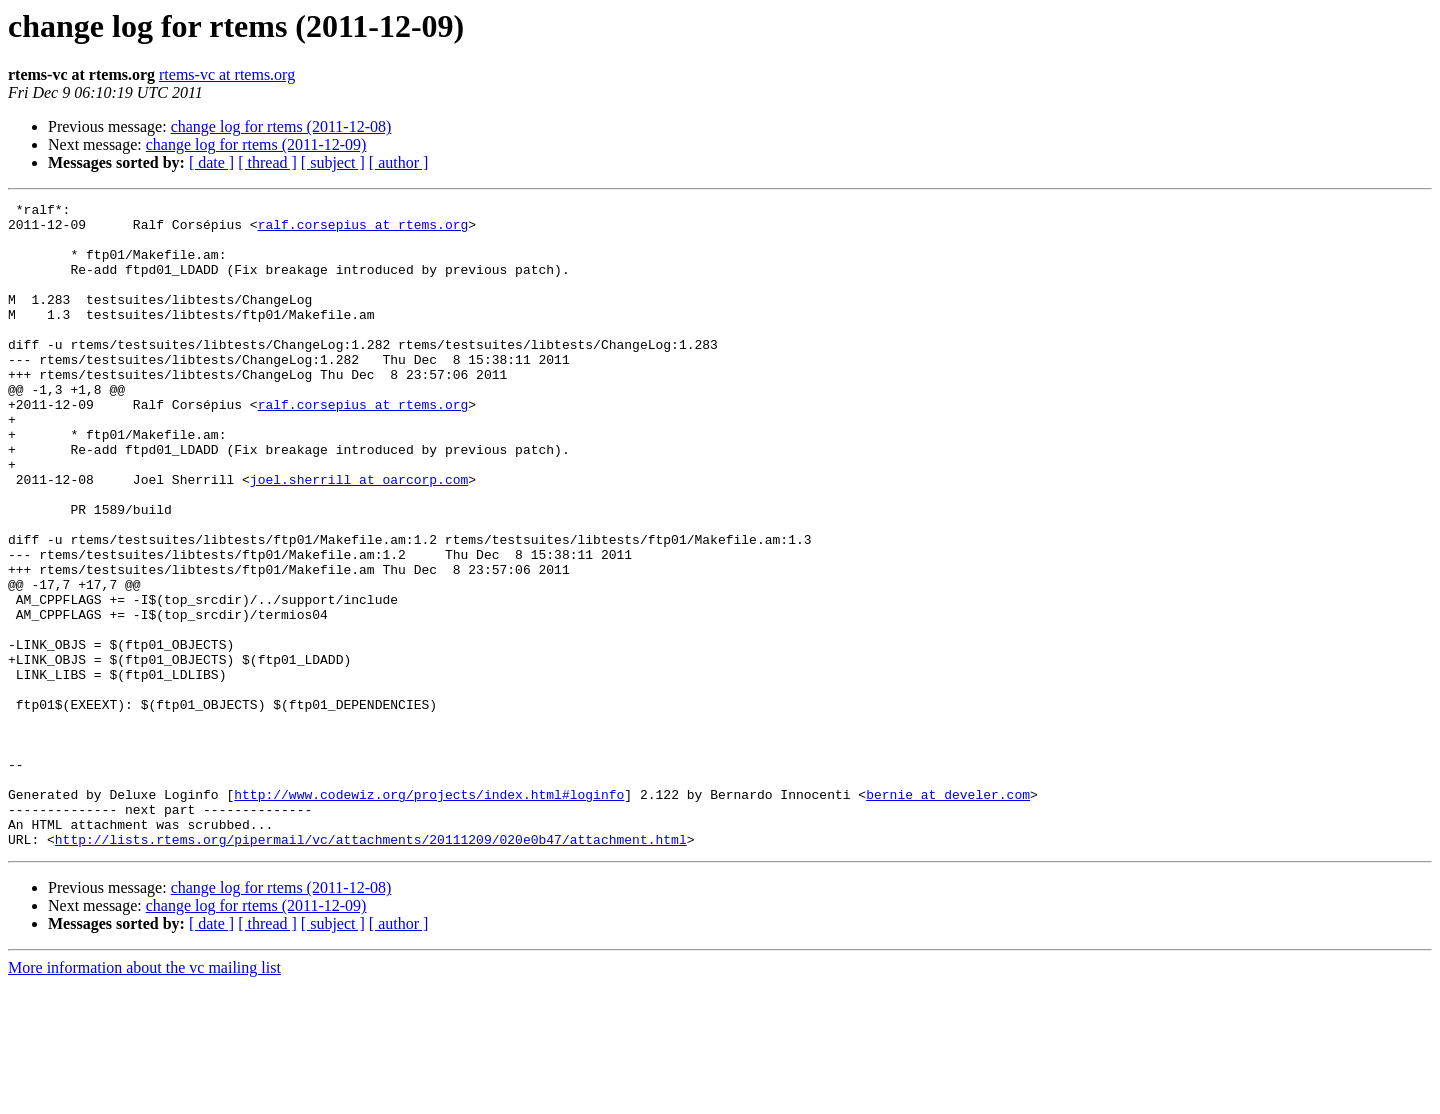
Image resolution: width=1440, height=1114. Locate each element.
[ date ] (211, 162)
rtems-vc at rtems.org (227, 74)
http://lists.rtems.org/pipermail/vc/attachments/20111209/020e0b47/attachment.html (371, 968)
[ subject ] (333, 162)
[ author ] (399, 162)
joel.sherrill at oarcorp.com (359, 536)
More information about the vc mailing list (144, 1096)
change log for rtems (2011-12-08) (281, 126)
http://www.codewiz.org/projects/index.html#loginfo (429, 914)
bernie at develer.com (948, 914)
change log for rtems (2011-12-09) (256, 144)
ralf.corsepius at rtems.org (363, 230)
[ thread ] (267, 162)
